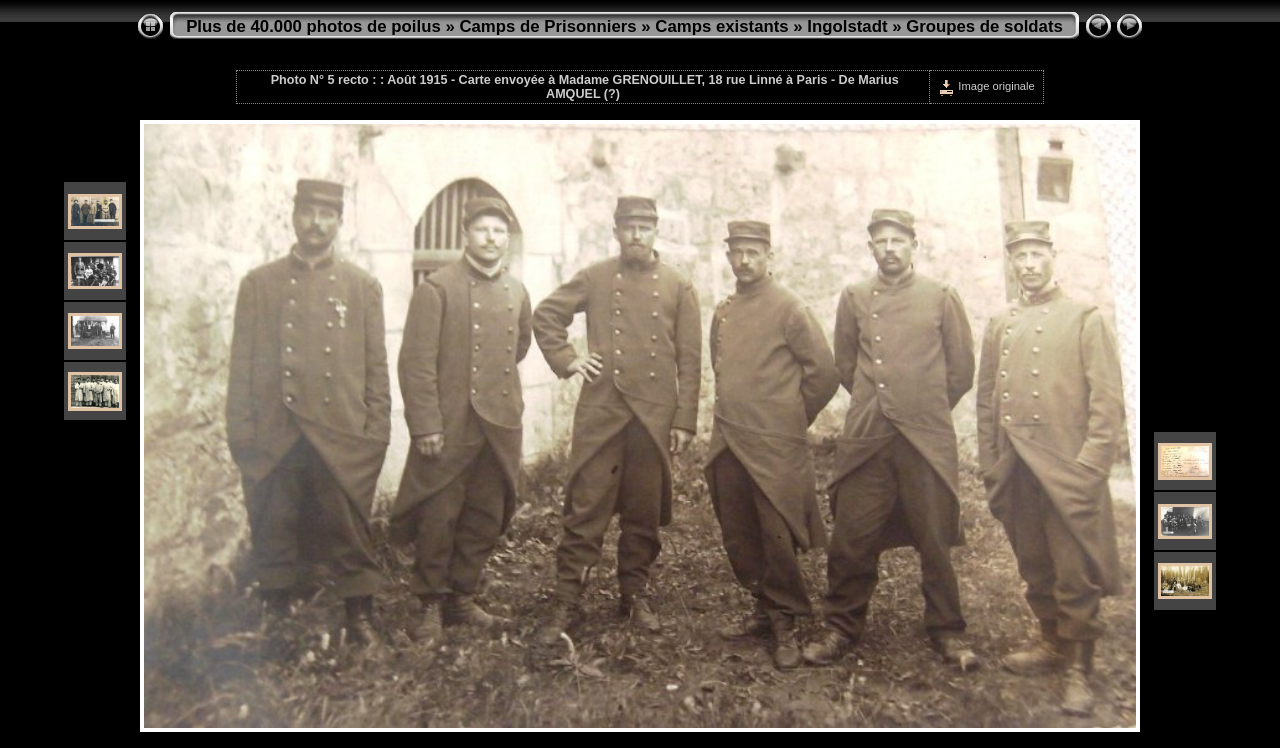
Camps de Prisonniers (547, 26)
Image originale (986, 86)
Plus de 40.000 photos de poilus (313, 26)
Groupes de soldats (984, 26)
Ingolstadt (847, 26)
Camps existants (721, 26)
